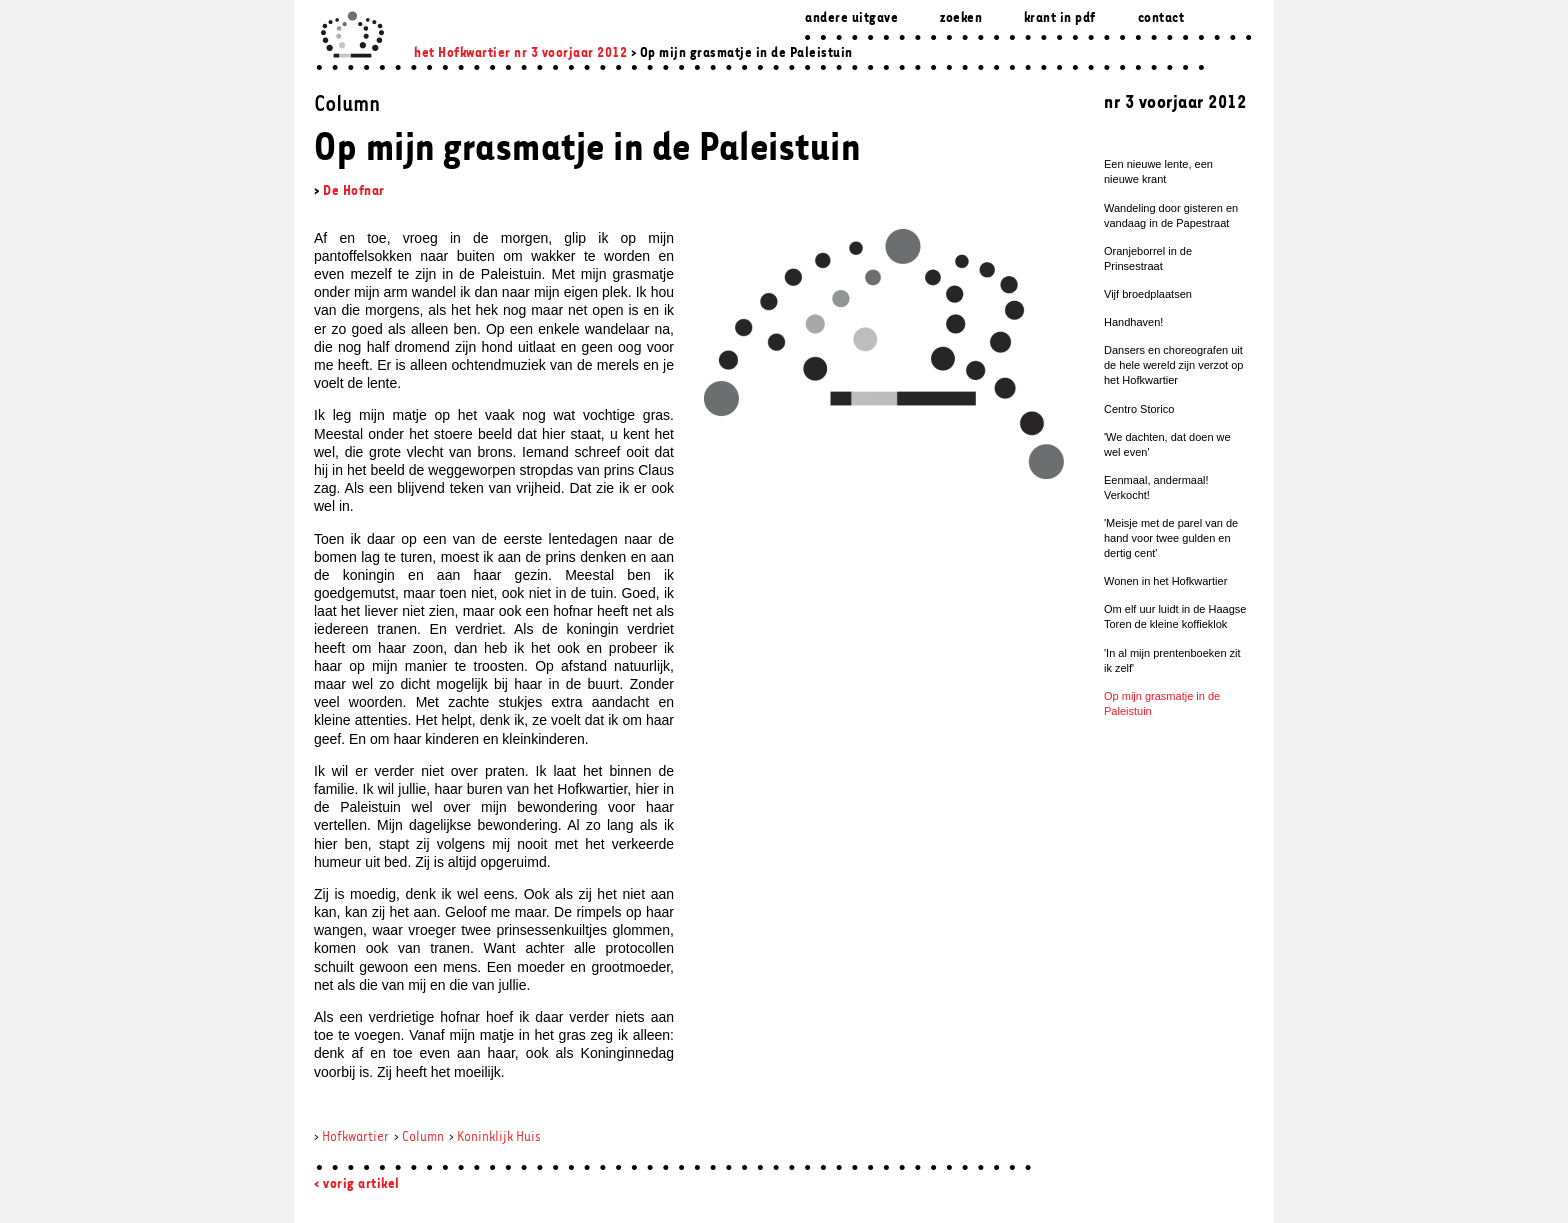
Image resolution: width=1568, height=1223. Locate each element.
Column (423, 1137)
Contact (1161, 18)
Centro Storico (1139, 409)
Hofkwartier (355, 1137)
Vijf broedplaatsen (1148, 294)
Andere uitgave (851, 18)
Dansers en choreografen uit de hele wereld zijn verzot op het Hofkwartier (1173, 365)
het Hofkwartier (462, 53)
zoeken (961, 18)
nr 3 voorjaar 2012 (570, 53)
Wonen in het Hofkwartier (1165, 581)
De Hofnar (354, 191)
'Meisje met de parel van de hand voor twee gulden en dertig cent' (1171, 538)
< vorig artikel (357, 1184)
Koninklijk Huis (499, 1137)
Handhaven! (1133, 322)
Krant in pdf (1060, 18)
